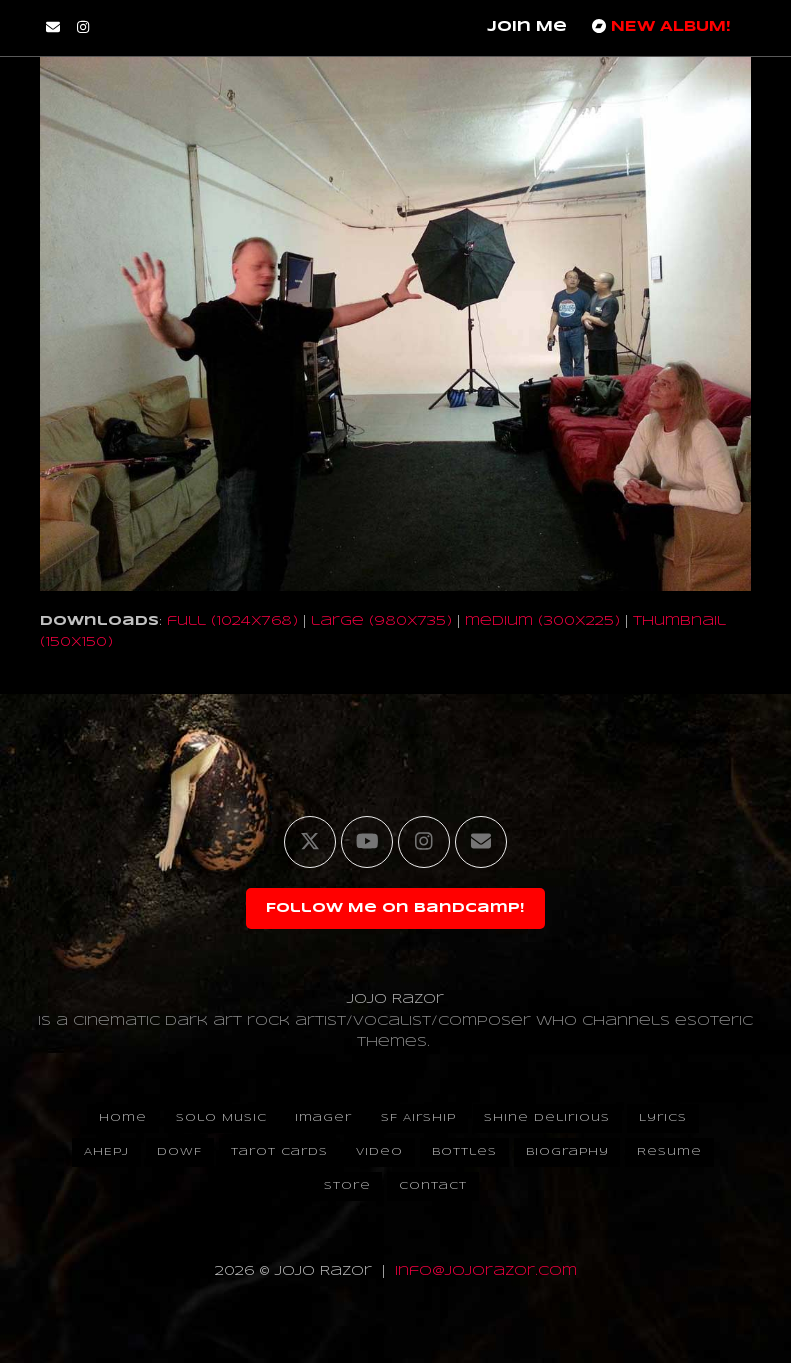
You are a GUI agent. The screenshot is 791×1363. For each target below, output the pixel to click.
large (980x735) (381, 621)
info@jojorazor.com (486, 1271)
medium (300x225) (542, 621)
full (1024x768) (232, 621)
